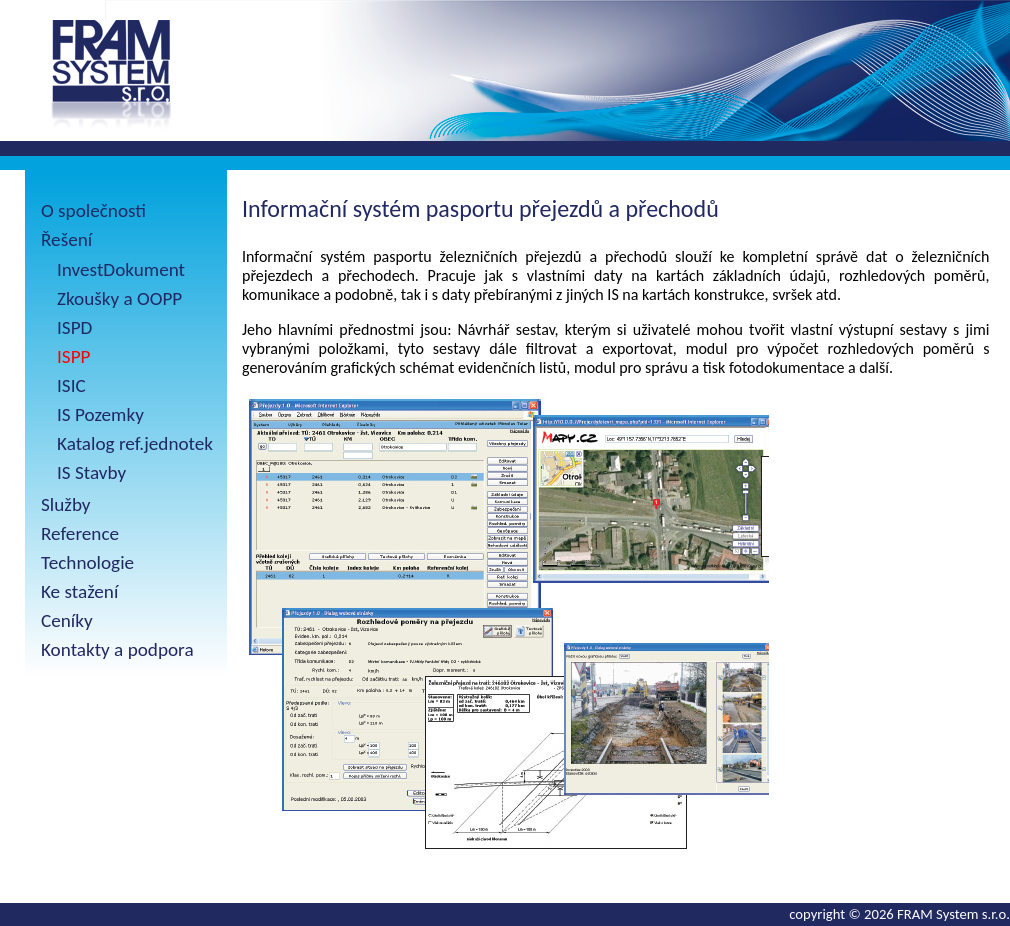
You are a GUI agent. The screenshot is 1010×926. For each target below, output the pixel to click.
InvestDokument (121, 269)
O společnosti (93, 210)
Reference (80, 533)
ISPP (73, 356)
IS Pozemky (100, 414)
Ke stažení (79, 591)
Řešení (66, 239)
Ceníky (67, 620)
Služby (66, 504)
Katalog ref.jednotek (135, 443)
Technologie (87, 562)
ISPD (74, 327)
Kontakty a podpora (117, 649)
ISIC (71, 385)
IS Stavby (91, 472)
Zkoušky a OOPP (119, 298)
